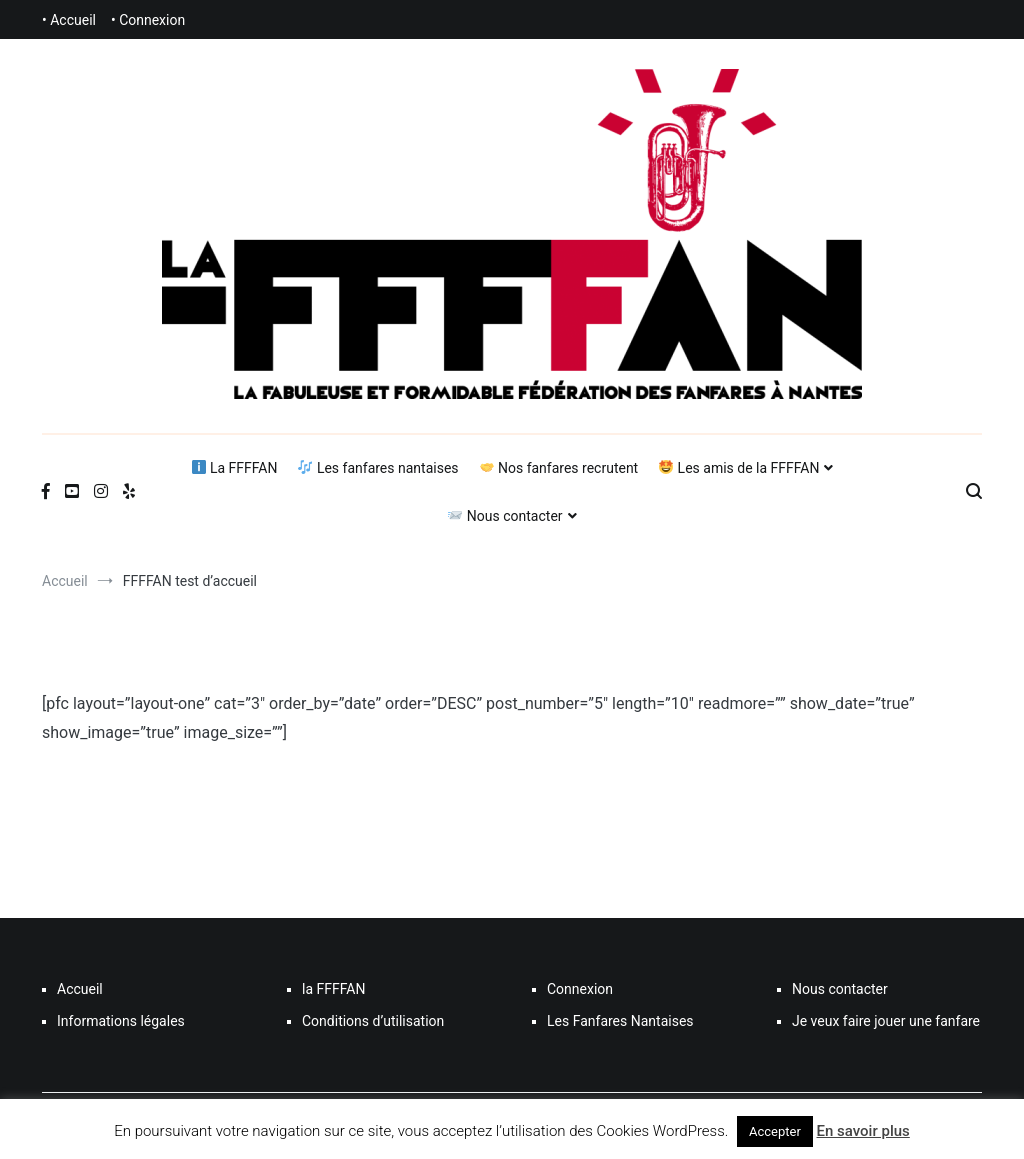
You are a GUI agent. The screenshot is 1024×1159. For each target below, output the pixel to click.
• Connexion (148, 20)
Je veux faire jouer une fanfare (886, 1021)
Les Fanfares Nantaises (620, 1021)
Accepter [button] (775, 1131)
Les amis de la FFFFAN (739, 468)
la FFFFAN (333, 989)
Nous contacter (505, 516)
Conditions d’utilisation (373, 1021)
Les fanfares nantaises (378, 468)
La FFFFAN (235, 468)
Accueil (80, 989)
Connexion (580, 989)
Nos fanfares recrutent (559, 468)
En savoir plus (863, 1131)
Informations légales (121, 1021)
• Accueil (69, 20)
